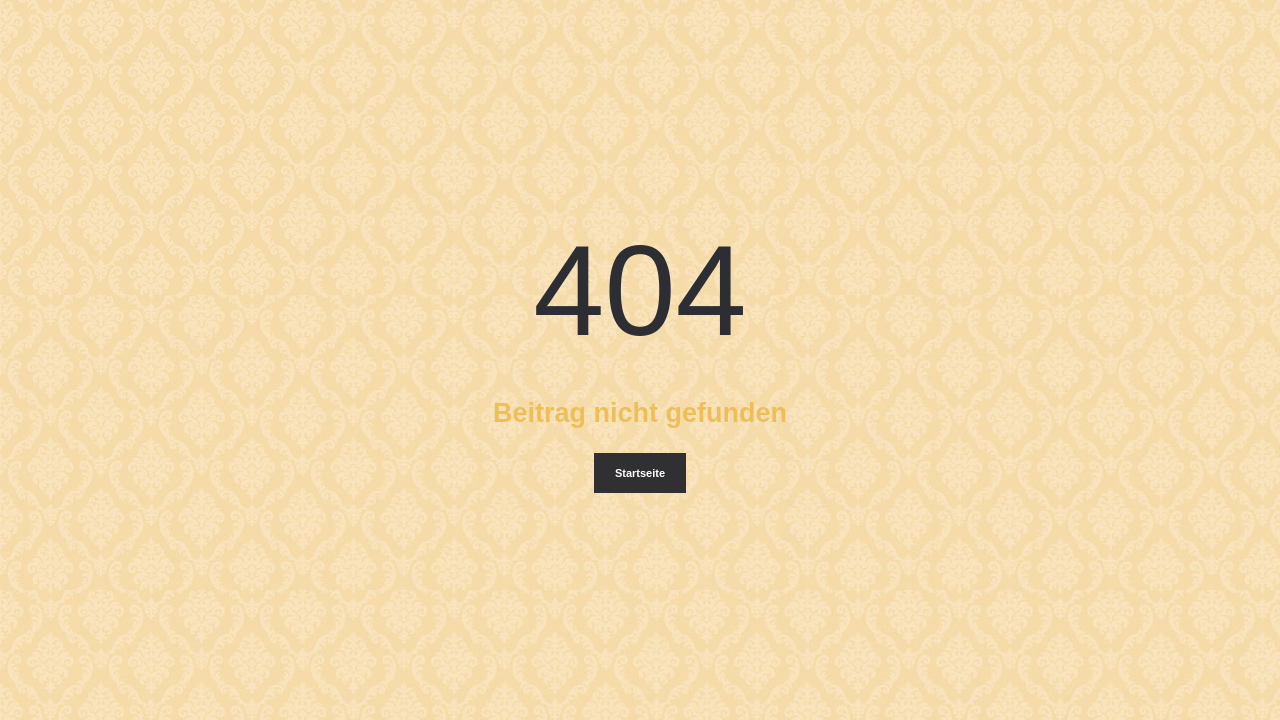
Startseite (640, 473)
